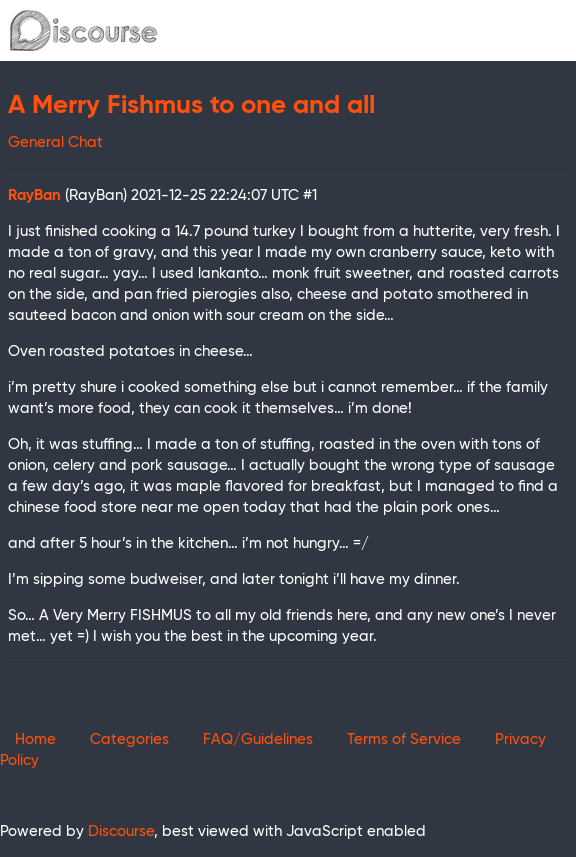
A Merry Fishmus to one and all (191, 106)
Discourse (121, 831)
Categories (129, 739)
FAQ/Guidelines (258, 739)
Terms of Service (404, 739)
